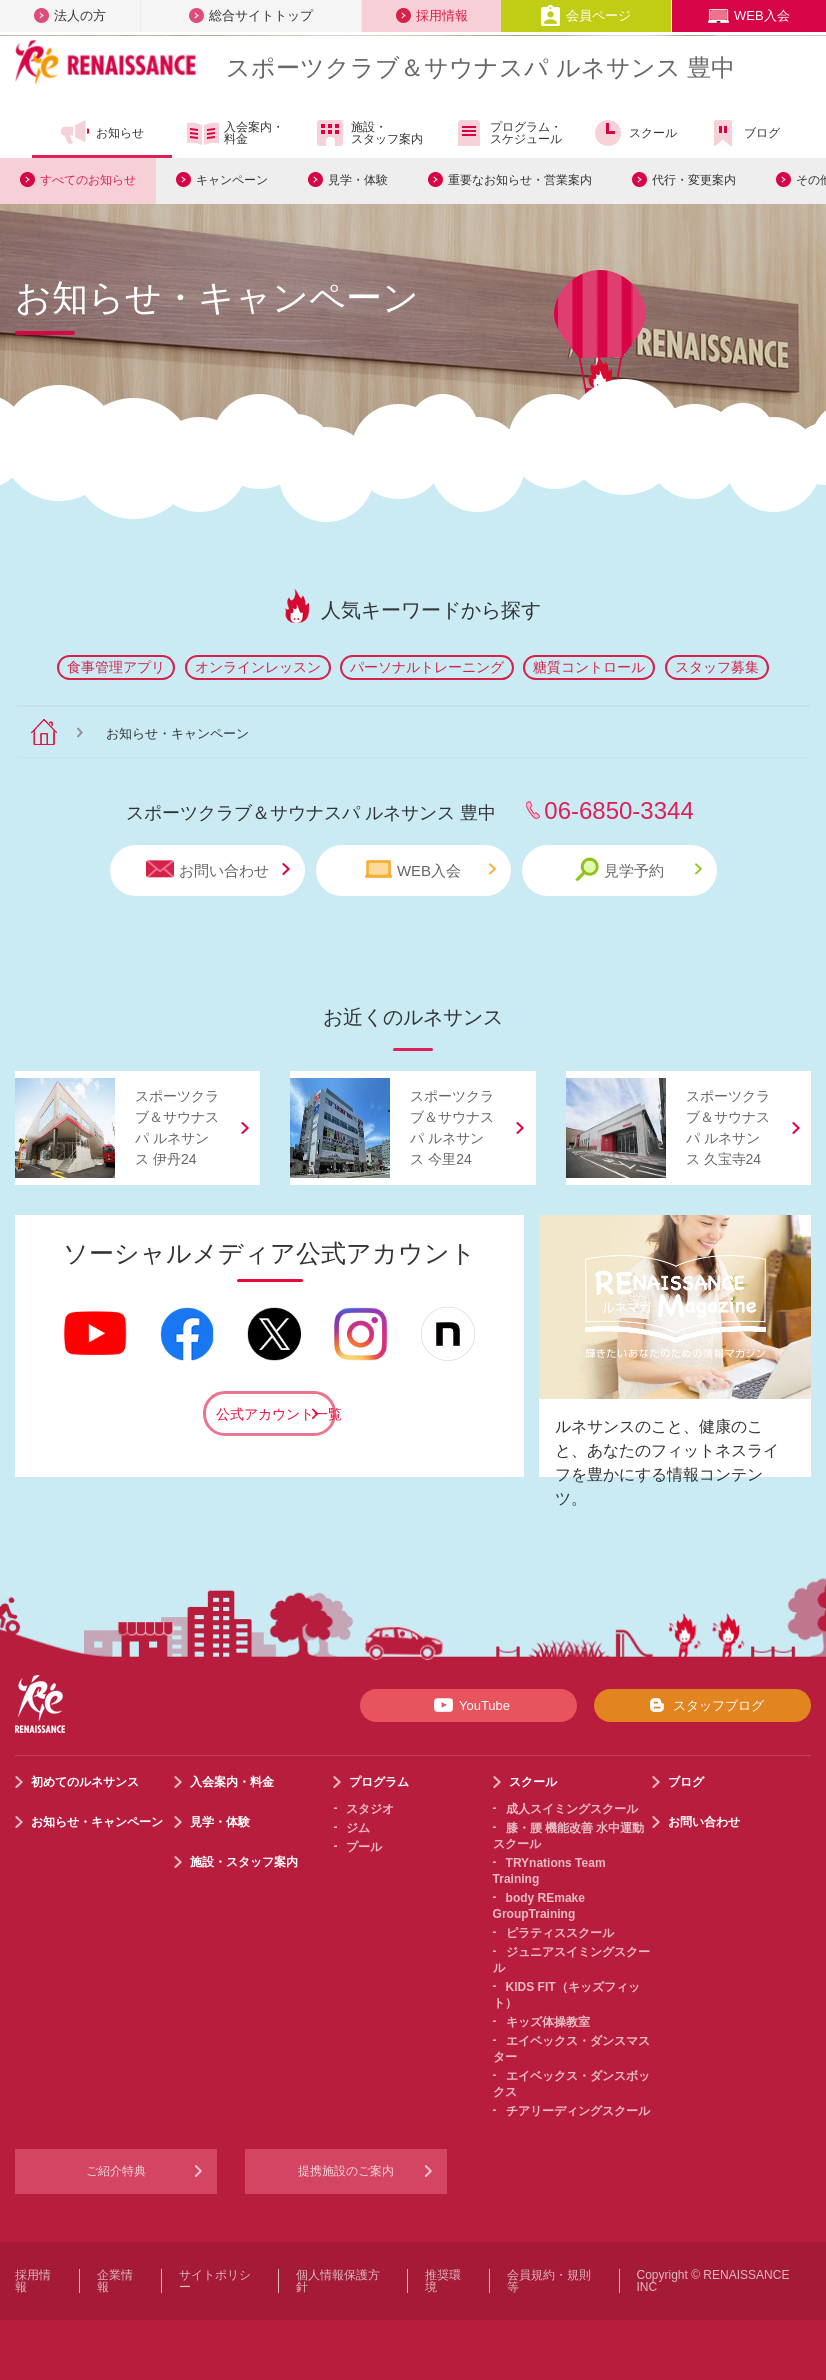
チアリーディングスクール (578, 2111)
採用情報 (432, 15)
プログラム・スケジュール (507, 133)
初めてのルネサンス (85, 1782)
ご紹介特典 (116, 2171)
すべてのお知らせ (88, 180)
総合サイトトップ (251, 15)
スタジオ (370, 1809)
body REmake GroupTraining (539, 1906)
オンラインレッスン (258, 667)
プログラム (379, 1782)
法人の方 (70, 15)
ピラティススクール (560, 1933)
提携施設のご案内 (346, 2171)
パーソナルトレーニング (427, 667)
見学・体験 (358, 180)
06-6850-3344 (618, 810)
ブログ (743, 133)
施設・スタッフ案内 (368, 133)
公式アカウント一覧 (276, 1414)
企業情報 (115, 2281)
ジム (358, 1828)
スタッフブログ (702, 1705)
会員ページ (585, 15)
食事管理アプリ (116, 667)
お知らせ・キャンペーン (97, 1822)
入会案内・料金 (235, 134)
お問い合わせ (218, 869)
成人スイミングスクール (572, 1809)
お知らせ (101, 133)
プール (364, 1847)
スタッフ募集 (717, 667)
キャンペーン (232, 180)
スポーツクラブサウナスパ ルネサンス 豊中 (480, 67)
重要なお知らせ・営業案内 (520, 180)
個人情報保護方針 (338, 2281)
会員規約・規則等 (549, 2281)
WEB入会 (749, 15)
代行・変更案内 (694, 180)
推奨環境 (443, 2281)
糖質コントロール (589, 667)
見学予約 (638, 869)
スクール (634, 133)
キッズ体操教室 (548, 2022)
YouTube (468, 1705)
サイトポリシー (215, 2281)
